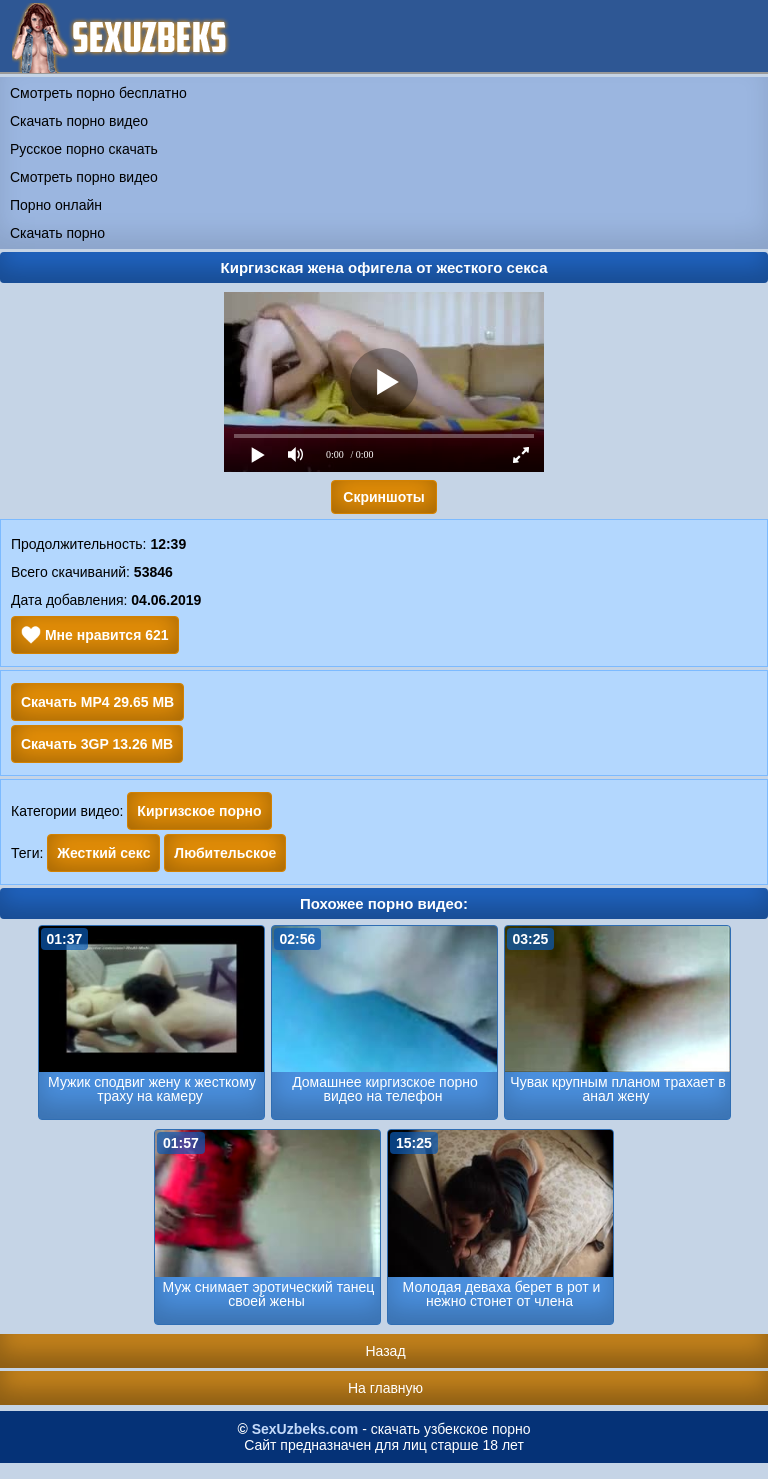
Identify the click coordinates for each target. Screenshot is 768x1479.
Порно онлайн (56, 205)
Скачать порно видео (79, 121)
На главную (385, 1388)
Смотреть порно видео (84, 177)
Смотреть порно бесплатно (98, 93)
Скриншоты (383, 497)
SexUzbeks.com (305, 1429)
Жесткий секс (103, 853)
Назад (385, 1351)
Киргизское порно (199, 811)
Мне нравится (95, 635)
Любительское (225, 853)
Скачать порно (57, 233)
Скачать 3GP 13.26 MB (97, 744)
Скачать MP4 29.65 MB (97, 702)
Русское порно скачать (84, 149)
